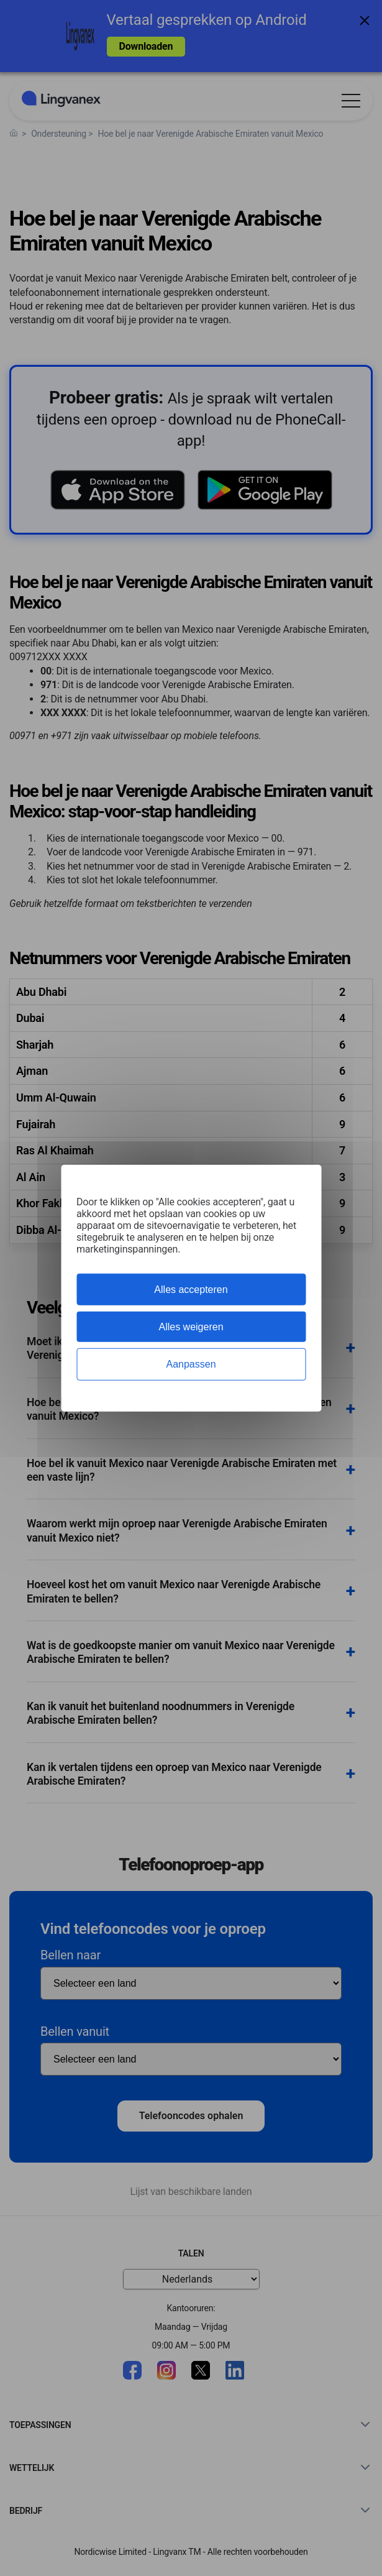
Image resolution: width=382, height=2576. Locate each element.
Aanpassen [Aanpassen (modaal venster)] (191, 1364)
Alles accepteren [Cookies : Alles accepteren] (190, 1289)
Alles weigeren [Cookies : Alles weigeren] (190, 1327)
